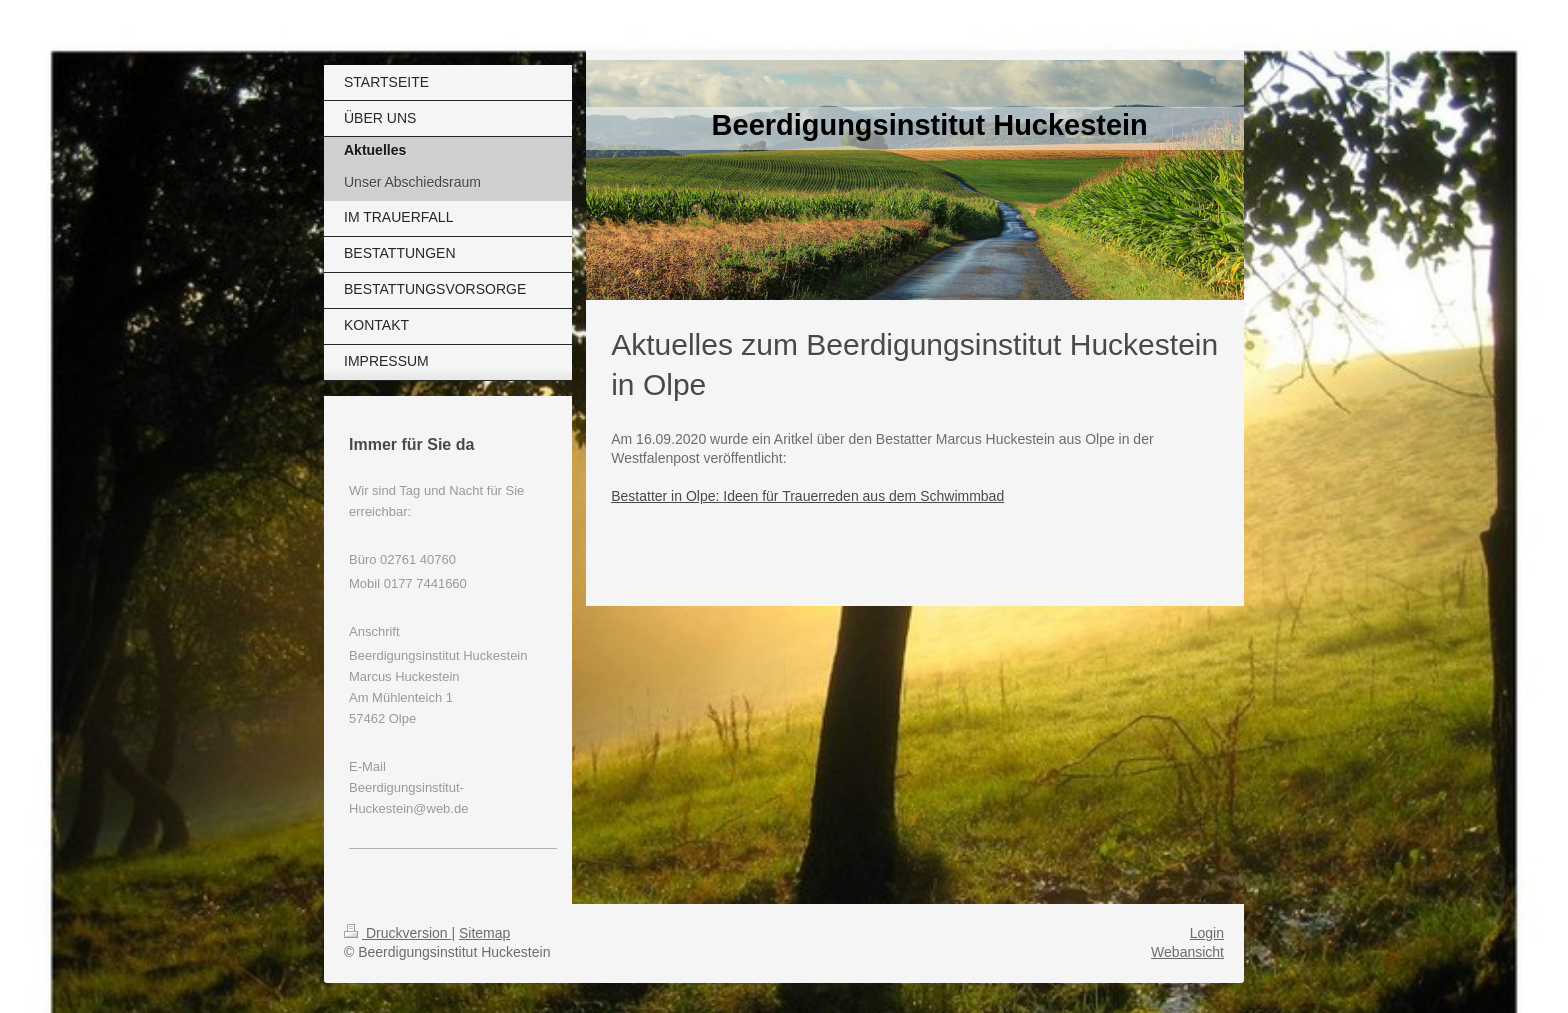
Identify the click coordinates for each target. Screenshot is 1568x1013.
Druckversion (397, 933)
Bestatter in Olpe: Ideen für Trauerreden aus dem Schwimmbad (807, 496)
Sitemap (484, 933)
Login (1207, 933)
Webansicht (1187, 952)
